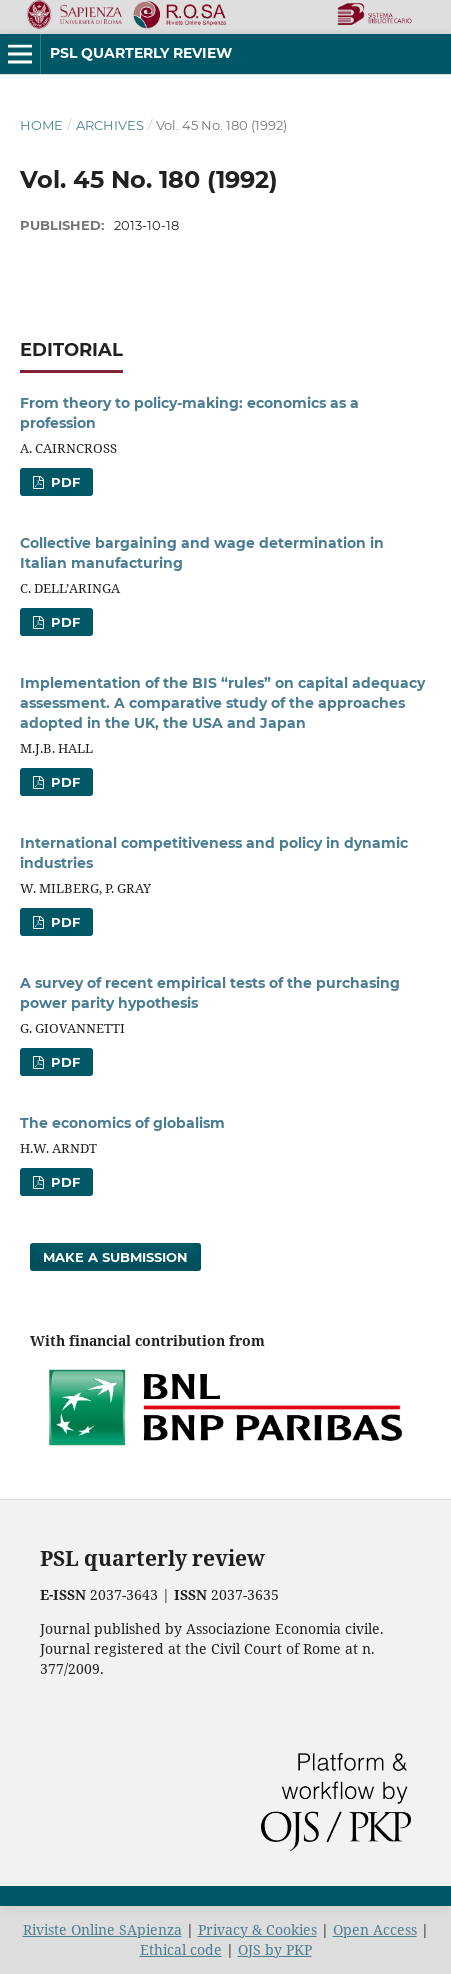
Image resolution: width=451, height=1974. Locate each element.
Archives (110, 125)
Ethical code (181, 1949)
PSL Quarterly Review (141, 53)
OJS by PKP (275, 1949)
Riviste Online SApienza (102, 1929)
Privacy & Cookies (257, 1929)
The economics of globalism (122, 1123)
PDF (63, 482)
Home (41, 125)
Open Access (375, 1929)
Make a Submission (115, 1257)
